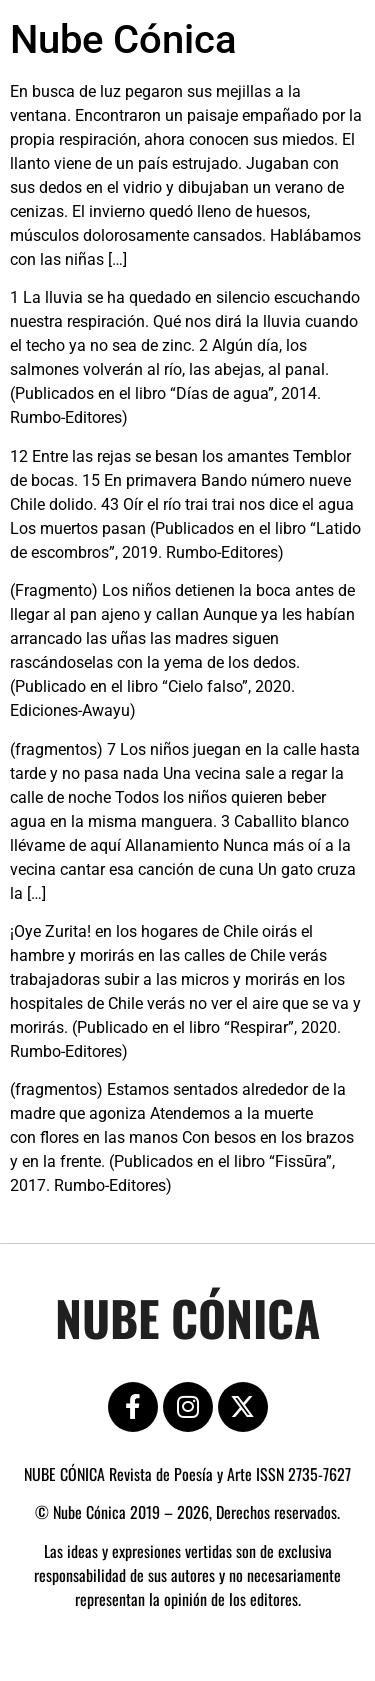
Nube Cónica (123, 39)
